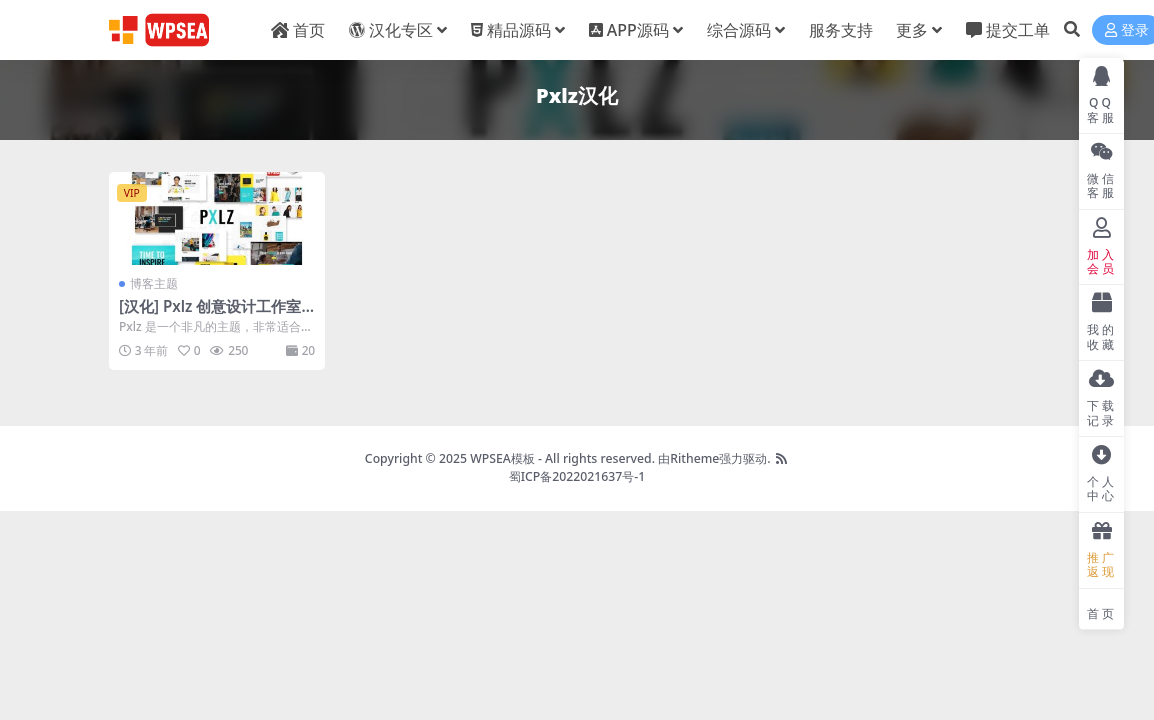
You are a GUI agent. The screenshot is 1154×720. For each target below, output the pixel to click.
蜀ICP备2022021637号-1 (577, 476)
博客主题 (154, 283)
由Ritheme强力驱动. (714, 458)
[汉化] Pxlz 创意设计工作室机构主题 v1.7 (210, 315)
